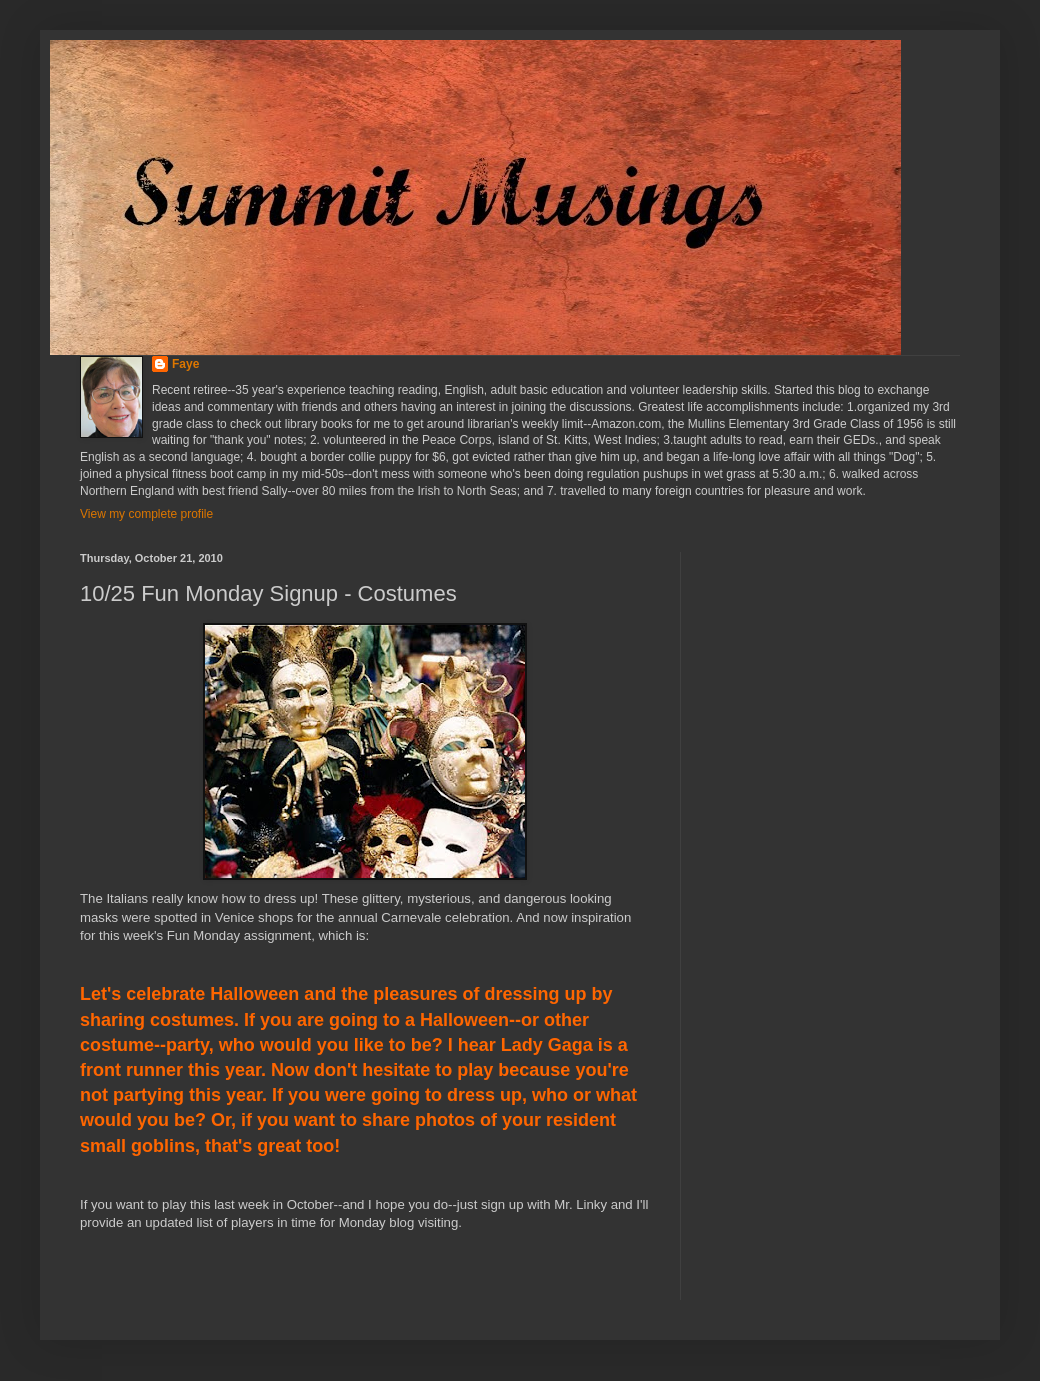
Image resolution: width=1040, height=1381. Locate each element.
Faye (185, 364)
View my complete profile (146, 514)
